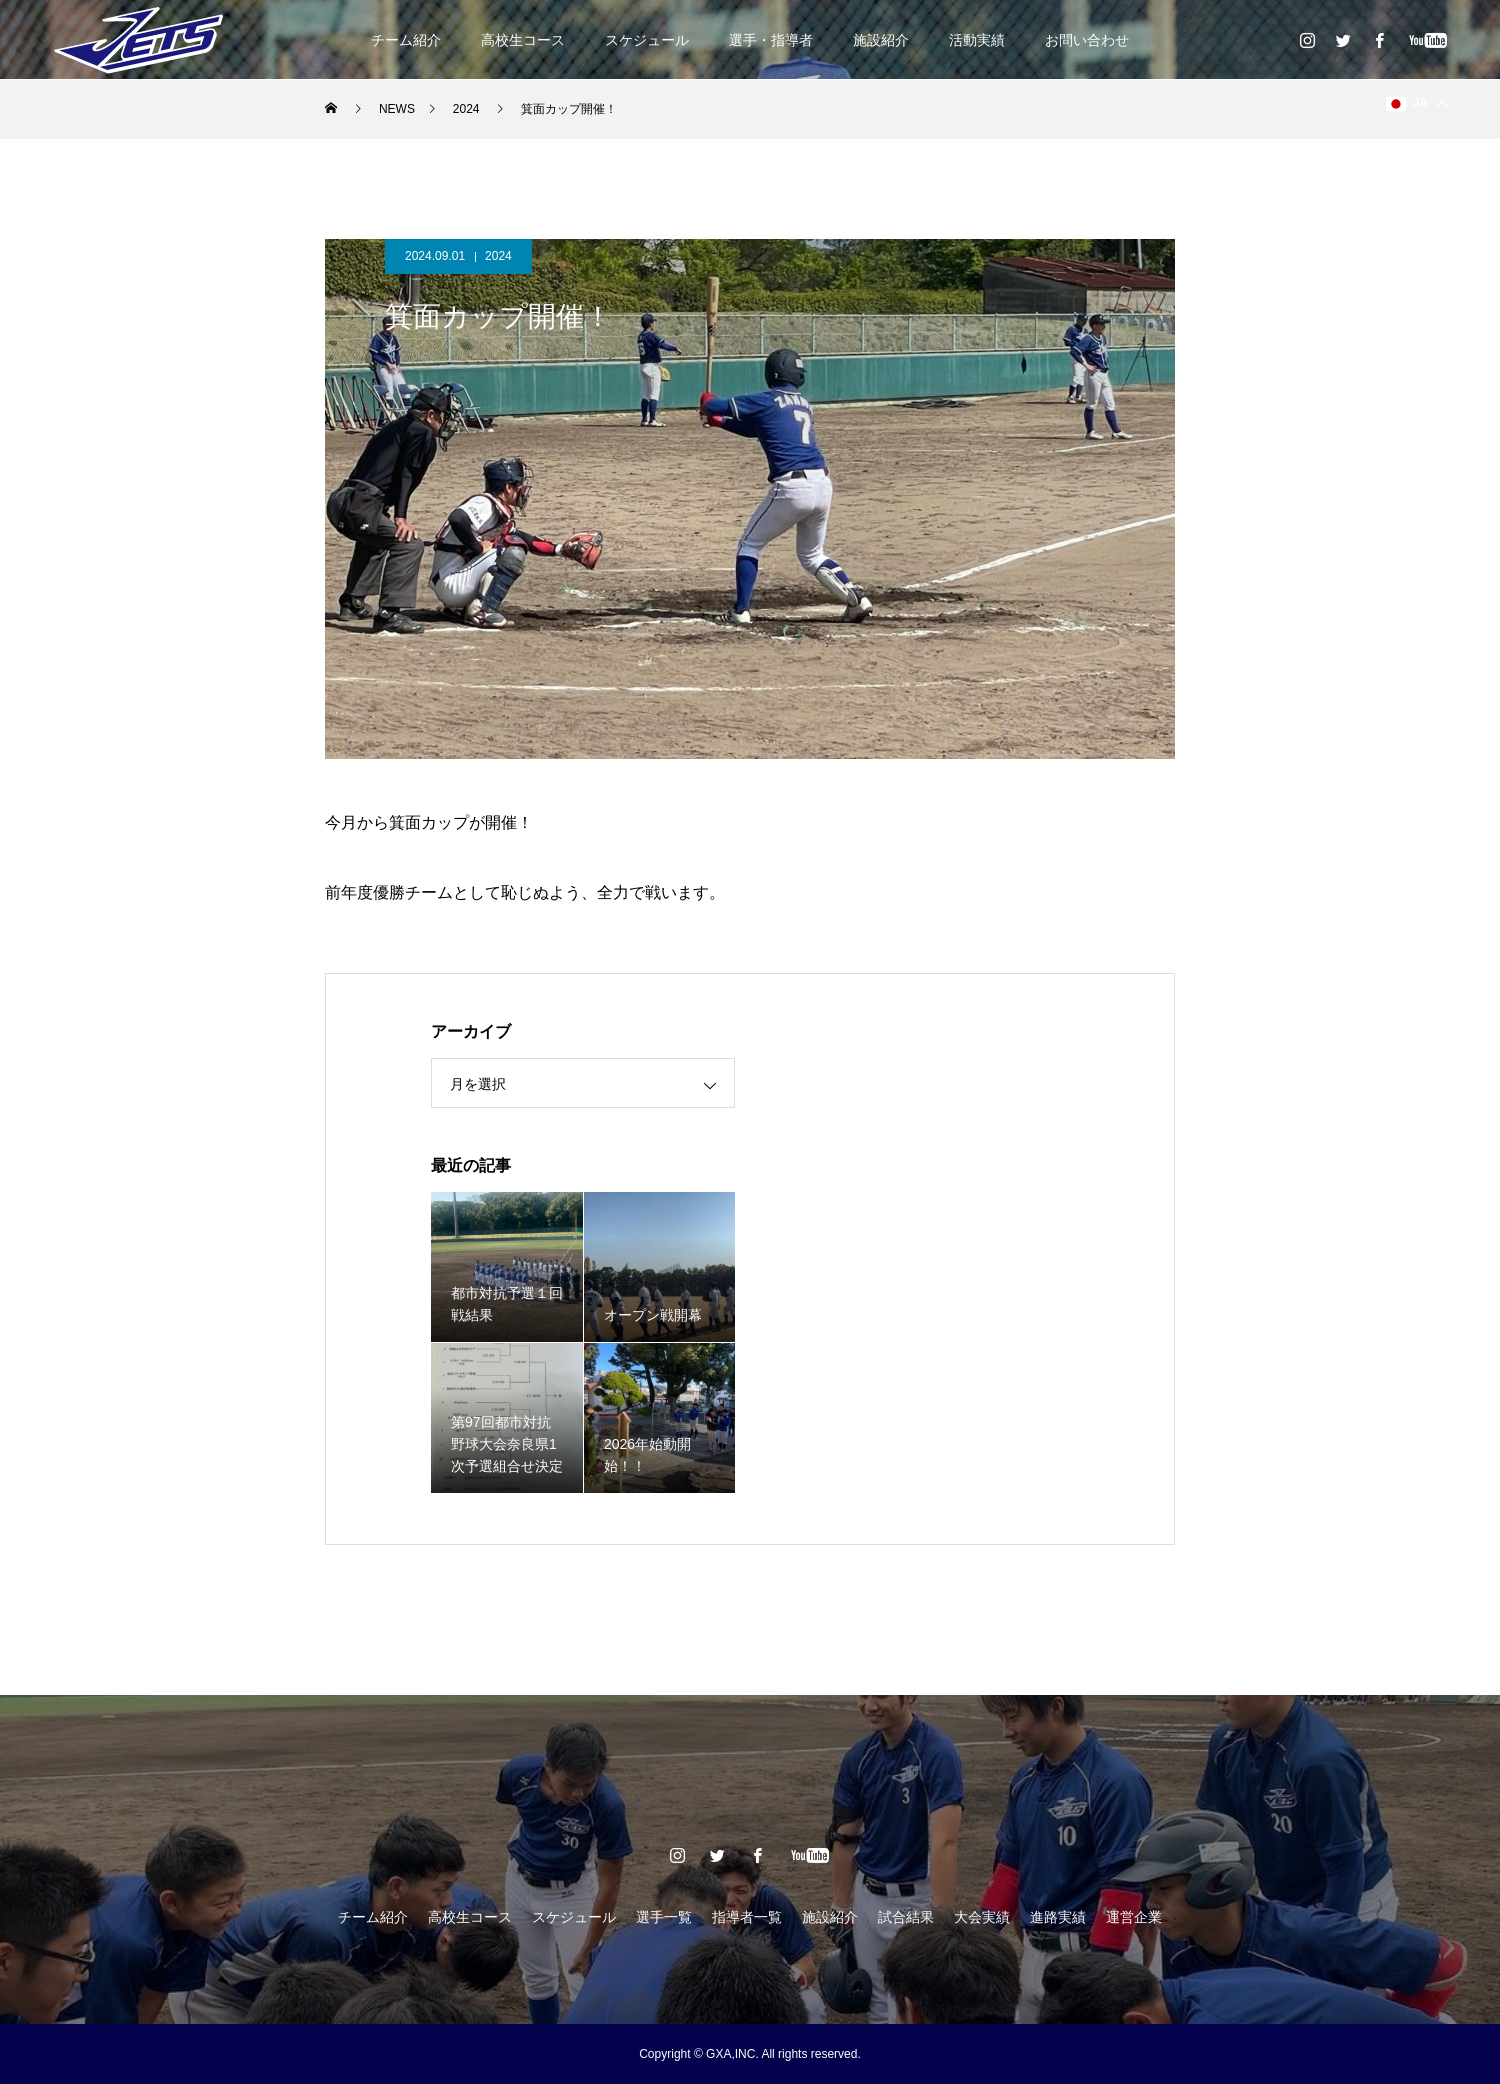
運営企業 (1134, 1917)
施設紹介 (881, 40)
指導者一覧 (747, 1917)
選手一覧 (664, 1917)
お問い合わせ (1087, 40)
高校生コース (523, 40)
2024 (498, 256)
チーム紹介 (406, 40)
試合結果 (906, 1917)
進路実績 (1058, 1917)
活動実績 (977, 40)
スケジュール (647, 40)
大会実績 (982, 1917)
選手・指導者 (771, 40)
